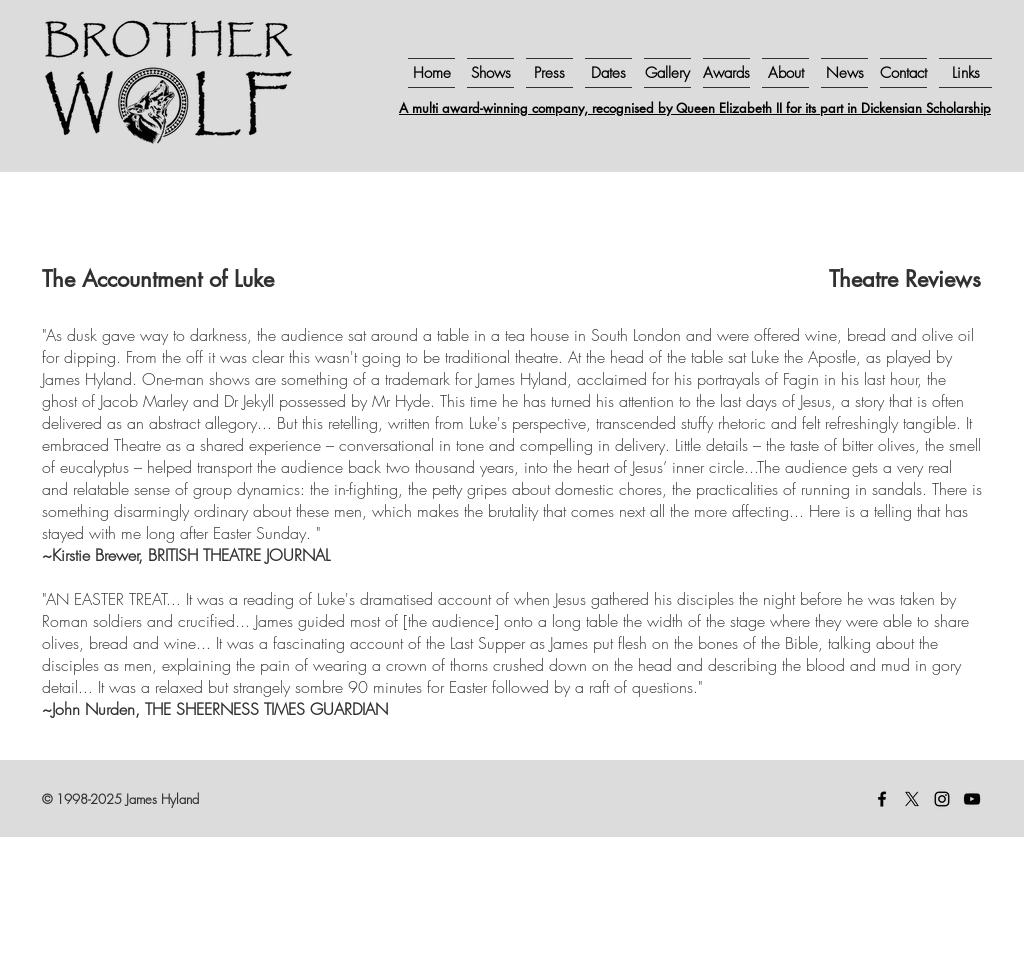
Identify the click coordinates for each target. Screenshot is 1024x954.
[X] (912, 799)
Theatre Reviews (905, 279)
